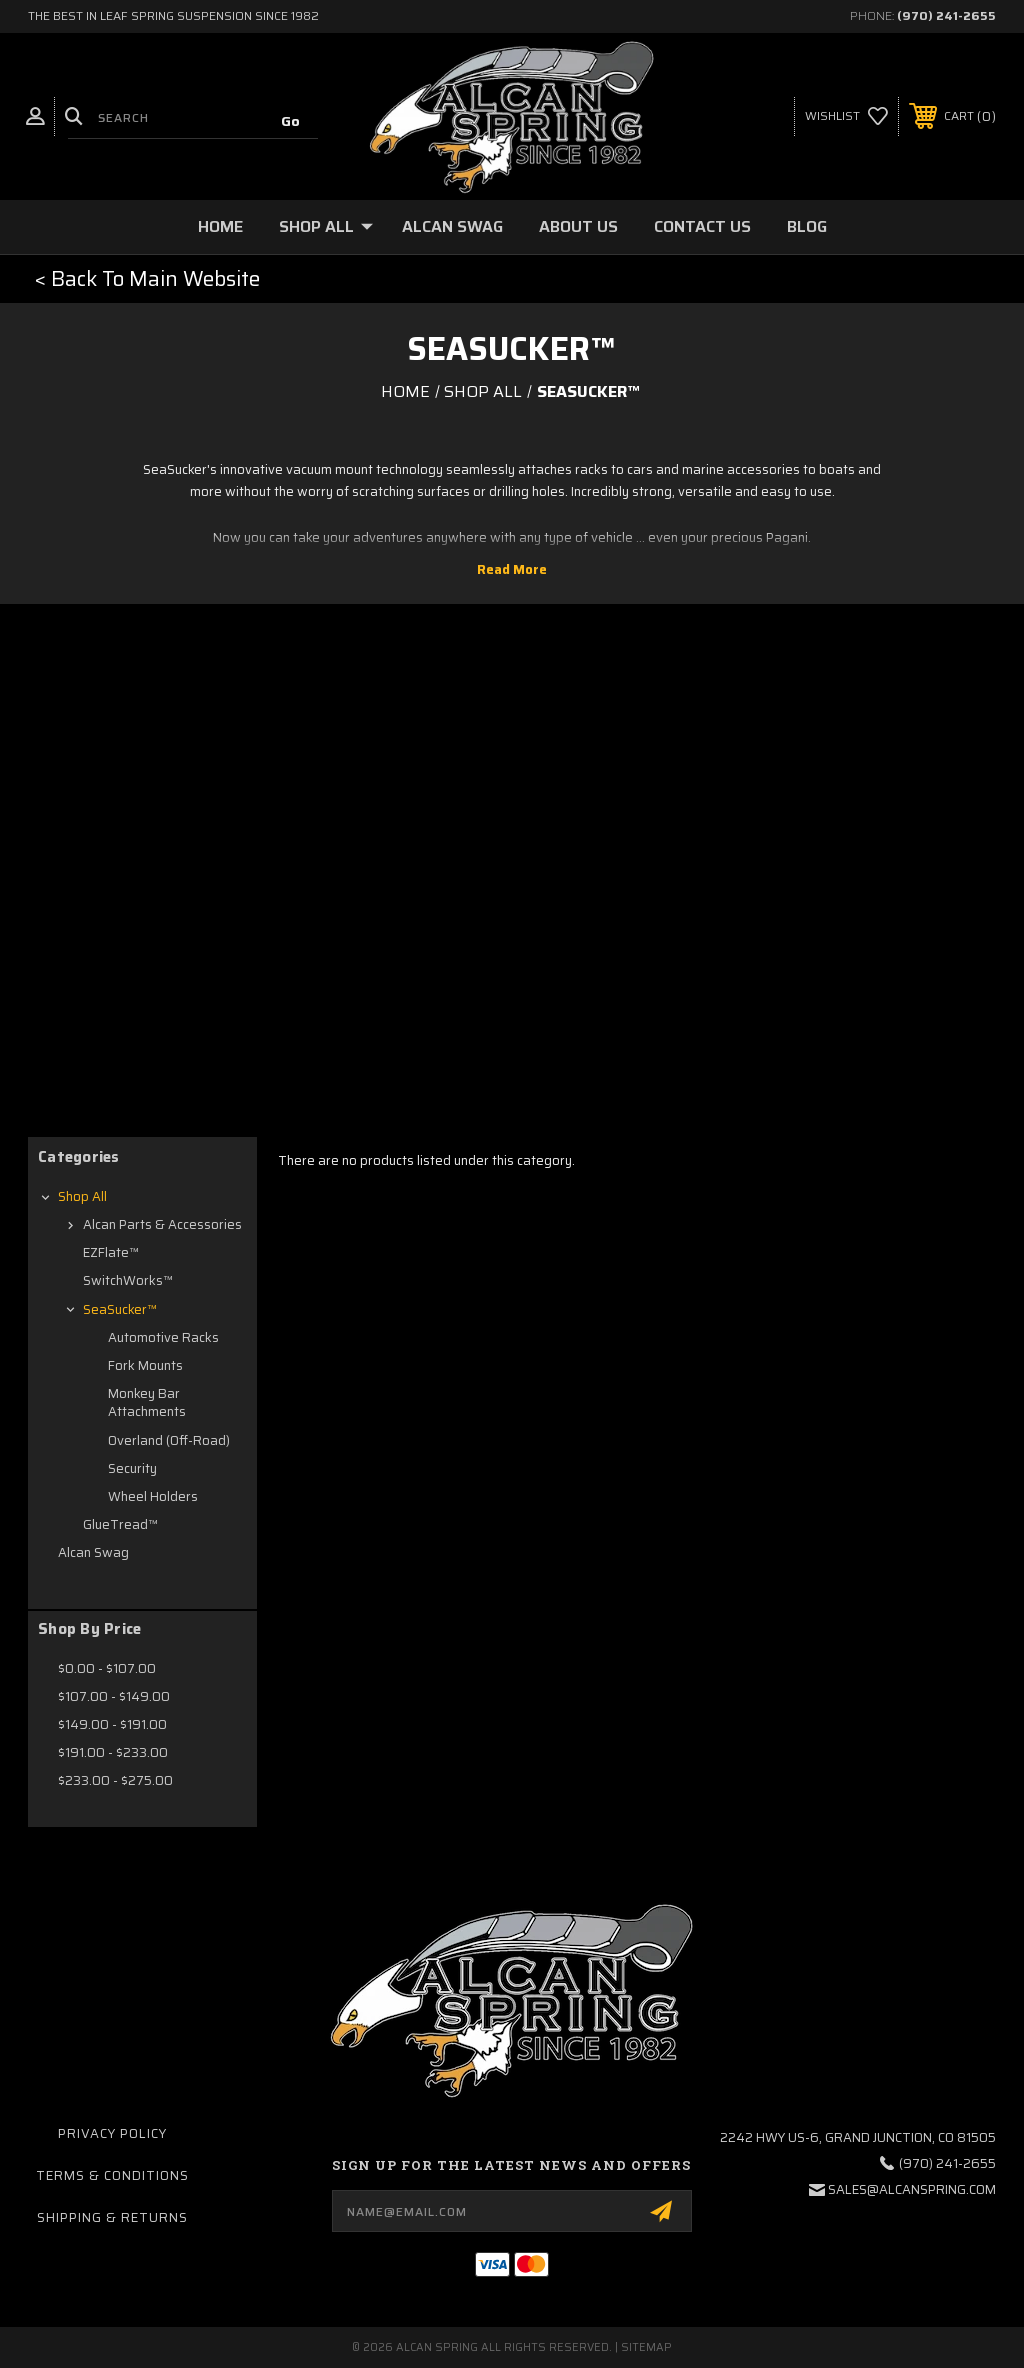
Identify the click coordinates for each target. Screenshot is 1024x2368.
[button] (147, 279)
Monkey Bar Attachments (147, 1402)
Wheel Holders (153, 1496)
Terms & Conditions (112, 2175)
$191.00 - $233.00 (113, 1752)
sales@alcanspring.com (912, 2189)
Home (220, 226)
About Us (578, 226)
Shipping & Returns (112, 2217)
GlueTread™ (120, 1524)
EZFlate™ (111, 1252)
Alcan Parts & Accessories (162, 1224)
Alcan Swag (452, 226)
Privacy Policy (112, 2133)
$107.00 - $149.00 (114, 1696)
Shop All (326, 226)
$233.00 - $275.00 (115, 1780)
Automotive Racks (163, 1337)
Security (132, 1468)
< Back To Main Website (147, 278)
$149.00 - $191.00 (112, 1724)
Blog (807, 226)
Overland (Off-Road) (169, 1440)
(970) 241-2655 (946, 15)
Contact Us (702, 226)
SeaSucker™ (120, 1309)
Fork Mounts (145, 1365)
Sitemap (646, 2347)
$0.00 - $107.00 (107, 1668)
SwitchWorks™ (128, 1280)
